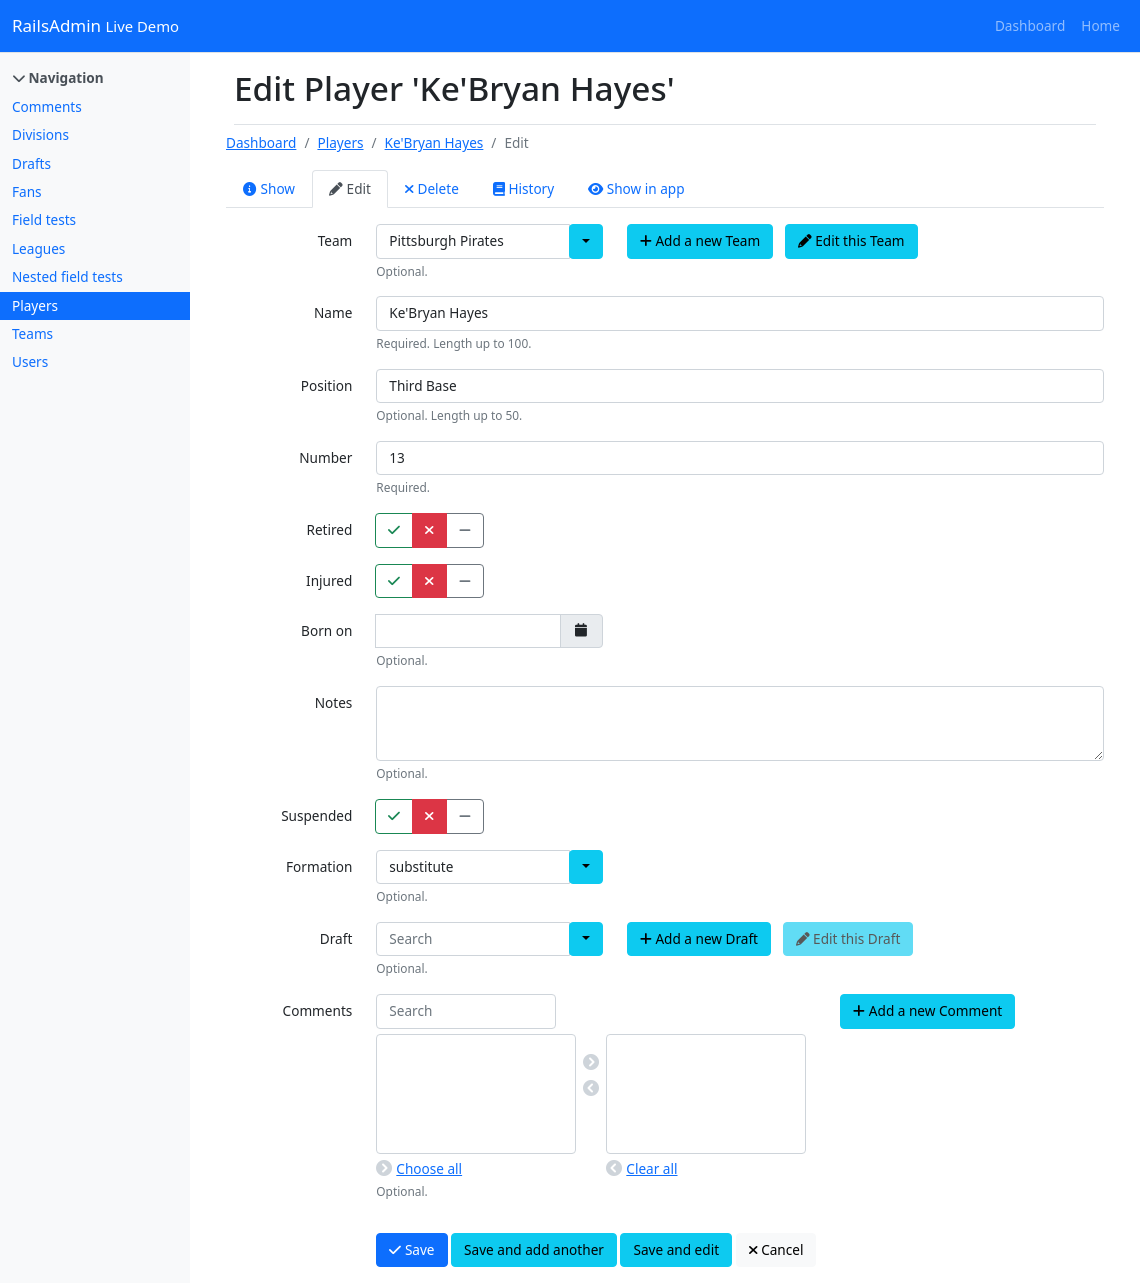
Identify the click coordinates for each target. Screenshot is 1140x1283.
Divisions (40, 134)
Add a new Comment (927, 1010)
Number (325, 457)
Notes (334, 702)
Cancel (776, 1249)
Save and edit (676, 1249)
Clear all (641, 1168)
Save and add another (534, 1249)
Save (411, 1249)
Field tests (44, 219)
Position (327, 385)
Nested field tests (67, 276)
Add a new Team (700, 240)
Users (30, 361)
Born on (326, 630)
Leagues (38, 248)
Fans (27, 191)
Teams (32, 333)
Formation (319, 866)
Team (335, 240)
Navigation (58, 77)
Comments (47, 106)
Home (1100, 25)
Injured (329, 580)
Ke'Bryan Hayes (434, 142)
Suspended (316, 815)
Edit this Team (851, 240)
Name (333, 312)
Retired (329, 529)
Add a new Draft (699, 938)
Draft (336, 938)
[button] (586, 241)
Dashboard (1030, 25)
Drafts (31, 163)
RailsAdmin (95, 25)
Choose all (419, 1168)
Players (35, 305)
